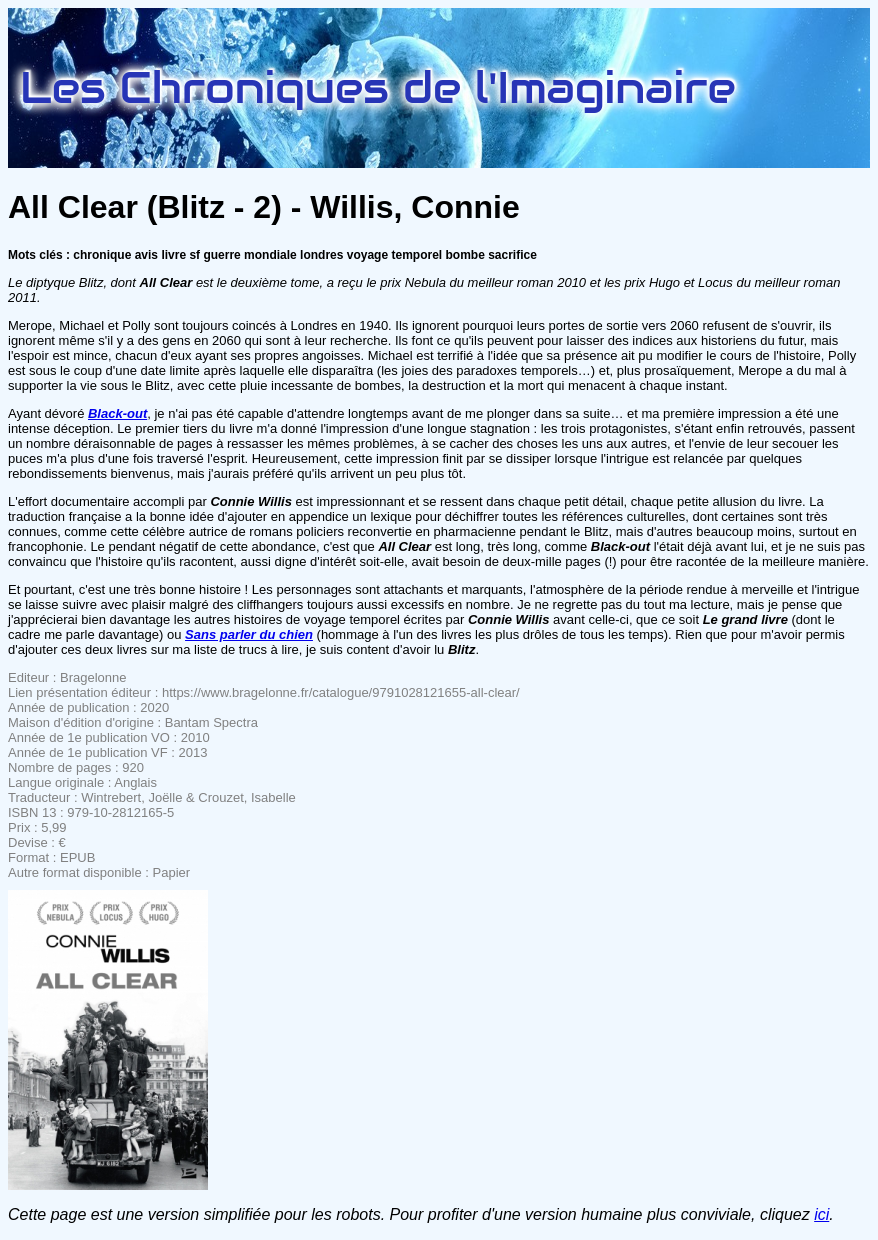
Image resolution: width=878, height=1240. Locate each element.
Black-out (117, 413)
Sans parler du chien (249, 634)
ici (821, 1214)
